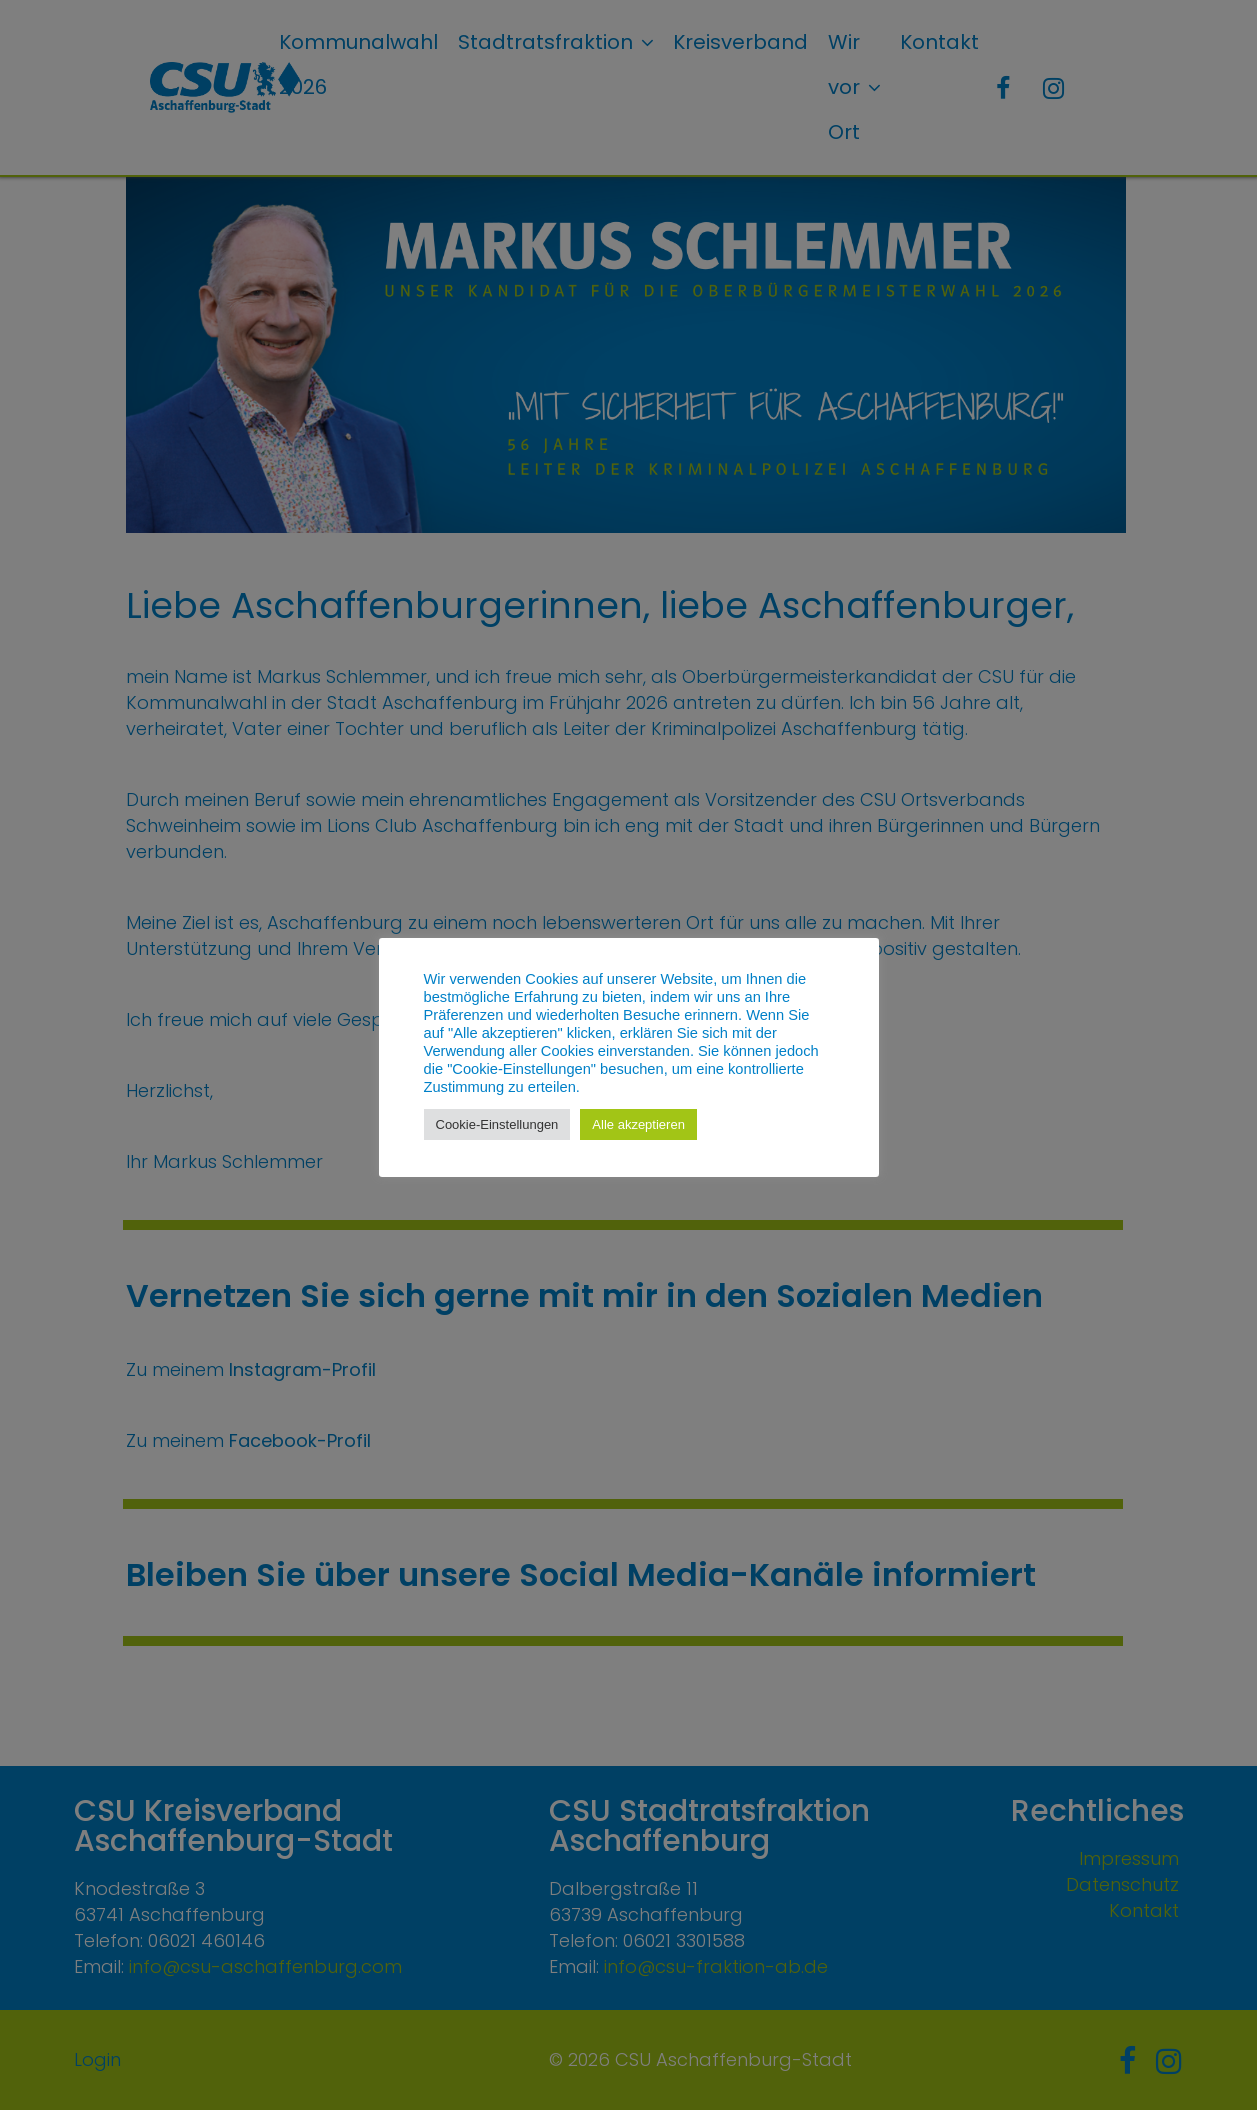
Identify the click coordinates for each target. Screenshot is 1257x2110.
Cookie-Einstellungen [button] (497, 1124)
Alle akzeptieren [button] (638, 1124)
